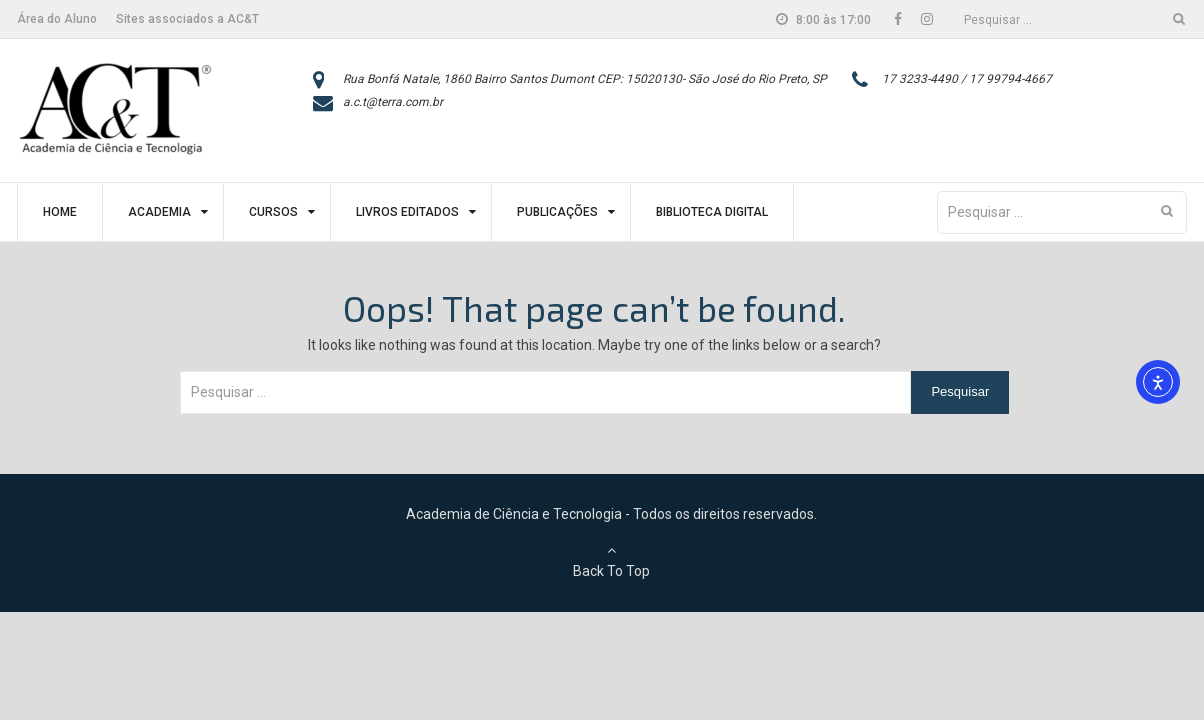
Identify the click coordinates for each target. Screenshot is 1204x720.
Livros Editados (407, 212)
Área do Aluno (57, 19)
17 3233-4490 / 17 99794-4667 (967, 79)
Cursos (273, 212)
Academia (159, 212)
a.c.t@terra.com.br (393, 102)
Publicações (557, 212)
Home (60, 212)
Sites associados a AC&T (187, 19)
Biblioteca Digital (712, 212)
